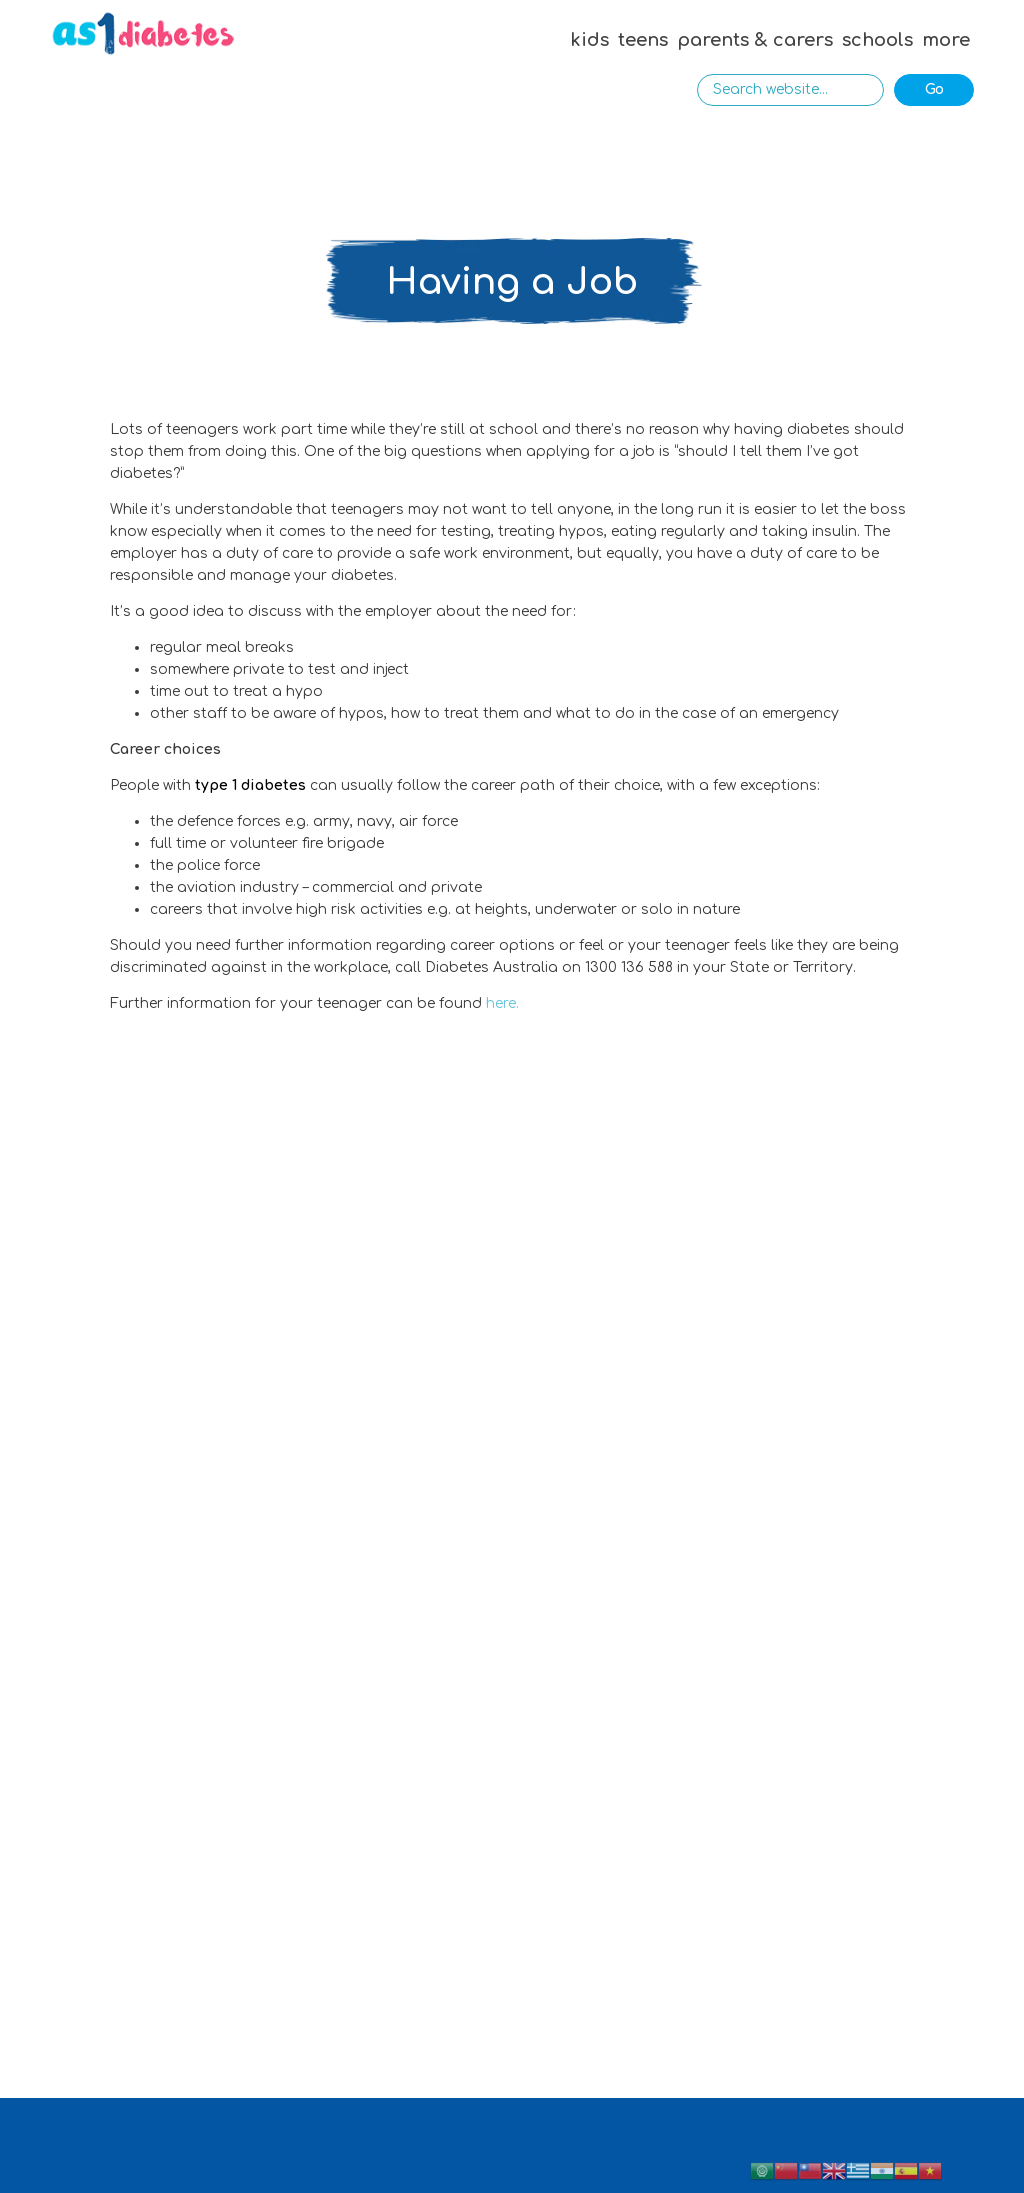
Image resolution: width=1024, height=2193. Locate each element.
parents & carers (755, 40)
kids (589, 40)
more (946, 40)
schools (877, 40)
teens (643, 40)
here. (502, 1003)
